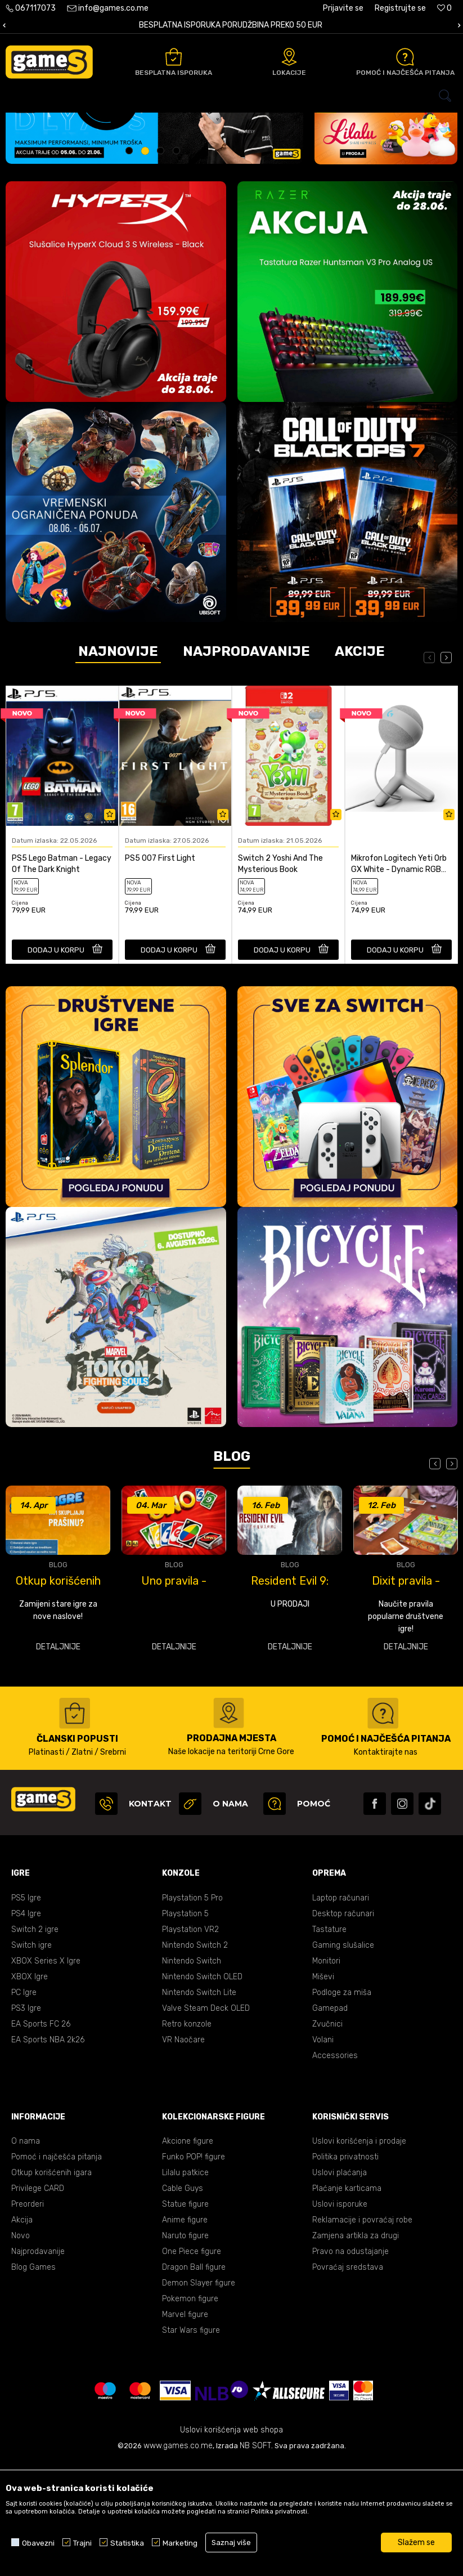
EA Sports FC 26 (40, 2136)
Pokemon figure (190, 2411)
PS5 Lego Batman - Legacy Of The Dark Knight (61, 976)
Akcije (360, 764)
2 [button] (146, 265)
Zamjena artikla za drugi (355, 2348)
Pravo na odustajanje (350, 2364)
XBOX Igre (29, 2089)
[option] (231, 25)
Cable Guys (182, 2301)
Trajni (82, 2542)
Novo (20, 2348)
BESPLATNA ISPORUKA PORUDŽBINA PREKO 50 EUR (230, 25)
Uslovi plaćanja (339, 2285)
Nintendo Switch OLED (202, 2089)
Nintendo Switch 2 (195, 2058)
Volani (323, 2152)
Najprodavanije (246, 764)
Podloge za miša (341, 2105)
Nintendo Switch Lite (199, 2105)
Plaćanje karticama (346, 2301)
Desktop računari (343, 2026)
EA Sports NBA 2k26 (47, 2152)
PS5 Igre (26, 2010)
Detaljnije (58, 1759)
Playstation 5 (185, 2026)
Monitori (326, 2073)
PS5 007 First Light (160, 971)
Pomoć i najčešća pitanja (56, 2269)
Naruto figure (185, 2348)
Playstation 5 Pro (192, 2010)
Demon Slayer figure (198, 2395)
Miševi (323, 2089)
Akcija (22, 2332)
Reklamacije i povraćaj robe (362, 2332)
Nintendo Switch (191, 2073)
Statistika (127, 2542)
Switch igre (31, 2058)
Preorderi (27, 2317)
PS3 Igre (26, 2121)
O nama (25, 2254)
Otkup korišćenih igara (51, 2285)
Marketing (180, 2542)
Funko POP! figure (193, 2269)
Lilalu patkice (185, 2285)
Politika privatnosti (345, 2269)
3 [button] (162, 265)
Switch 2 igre (35, 2042)
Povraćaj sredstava (347, 2380)
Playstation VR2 (190, 2042)
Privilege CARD (37, 2301)
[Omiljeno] (444, 8)
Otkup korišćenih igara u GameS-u (58, 1693)
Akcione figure (187, 2254)
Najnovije (118, 764)
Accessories (335, 2168)
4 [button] (178, 265)
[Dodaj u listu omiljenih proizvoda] (109, 928)
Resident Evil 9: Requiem (290, 1693)
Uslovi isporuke (339, 2317)
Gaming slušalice (343, 2058)
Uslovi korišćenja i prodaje (359, 2254)
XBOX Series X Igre (45, 2073)
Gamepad (330, 2121)
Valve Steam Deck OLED (206, 2121)
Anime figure (185, 2332)
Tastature (329, 2042)
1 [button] (130, 265)
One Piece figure (191, 2364)
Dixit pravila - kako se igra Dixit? (406, 1693)
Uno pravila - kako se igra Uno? (173, 1693)
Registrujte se (400, 8)
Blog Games (33, 2380)
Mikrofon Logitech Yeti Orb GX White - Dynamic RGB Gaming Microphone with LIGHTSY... (399, 977)
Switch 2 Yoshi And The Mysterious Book (280, 976)
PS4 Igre (26, 2026)
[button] (231, 96)
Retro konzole (187, 2136)
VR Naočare (183, 2152)
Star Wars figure (191, 2443)
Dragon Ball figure (194, 2380)
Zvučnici (327, 2136)
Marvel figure (185, 2427)
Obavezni (38, 2542)
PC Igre (24, 2105)
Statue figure (185, 2317)
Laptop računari (340, 2010)
